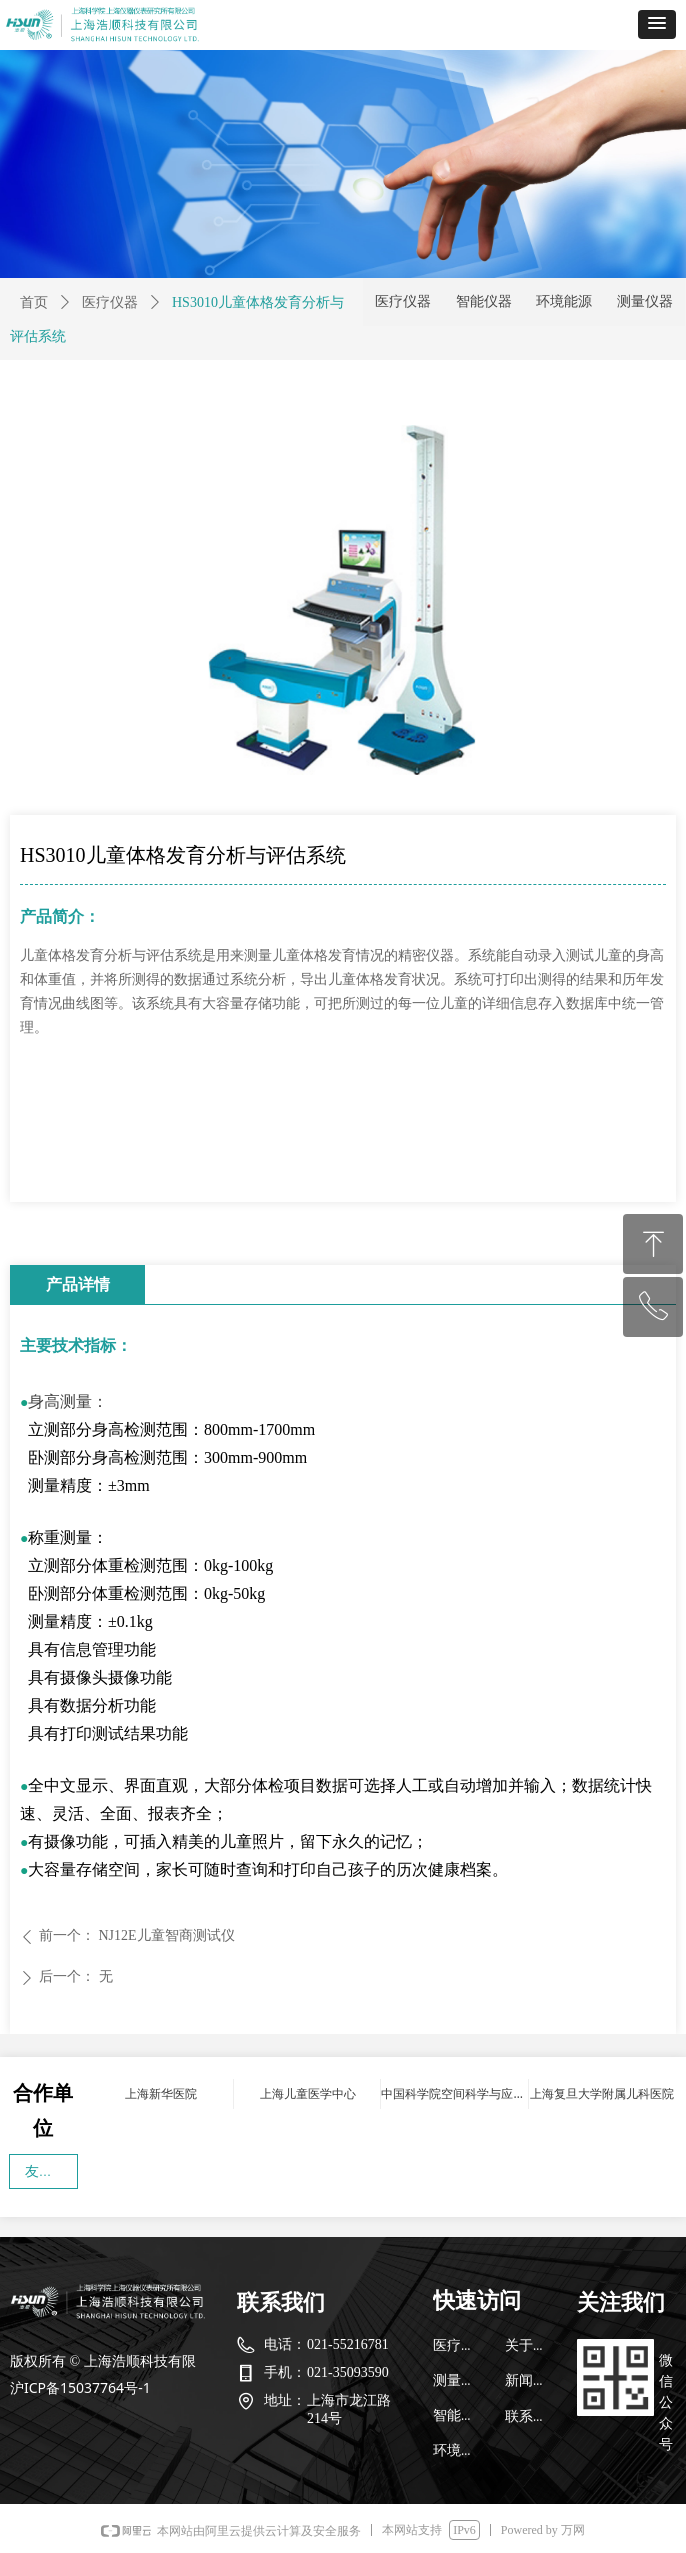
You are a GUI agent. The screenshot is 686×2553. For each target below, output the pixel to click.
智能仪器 (484, 301)
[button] (657, 24)
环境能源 (564, 301)
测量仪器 (645, 301)
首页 (34, 302)
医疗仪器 (110, 302)
